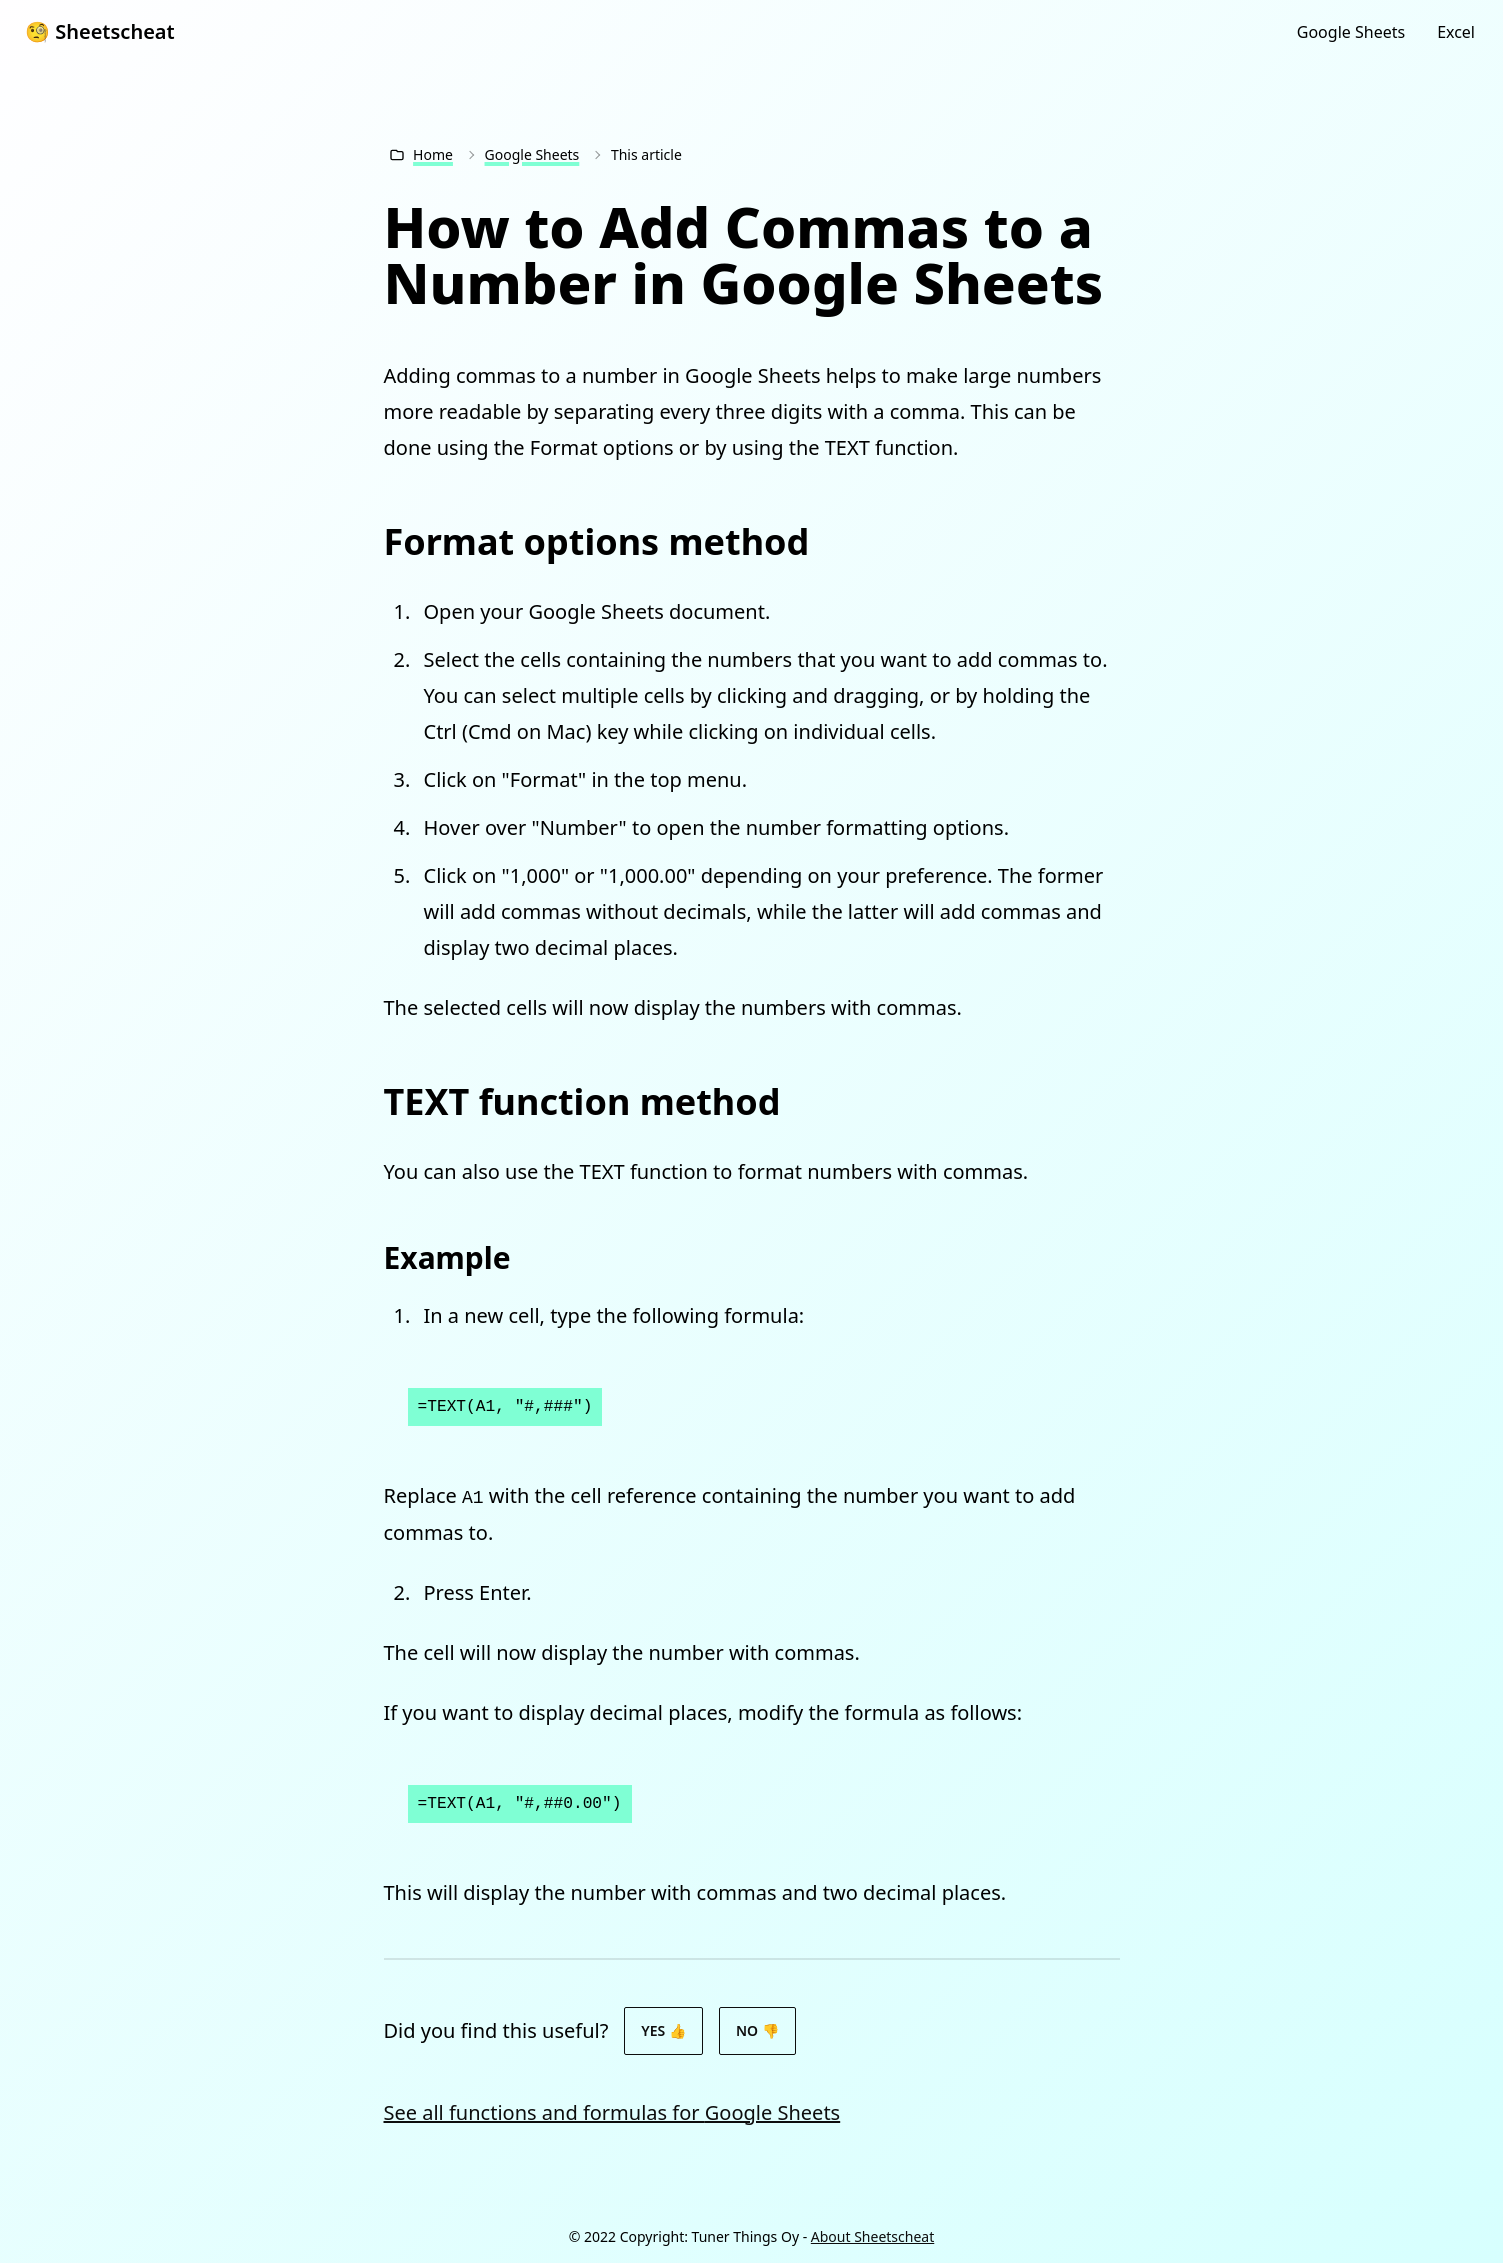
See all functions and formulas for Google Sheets (612, 2112)
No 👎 (757, 2030)
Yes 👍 (663, 2030)
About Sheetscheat (872, 2236)
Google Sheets (1351, 32)
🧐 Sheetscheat (100, 31)
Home (433, 154)
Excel (1456, 32)
